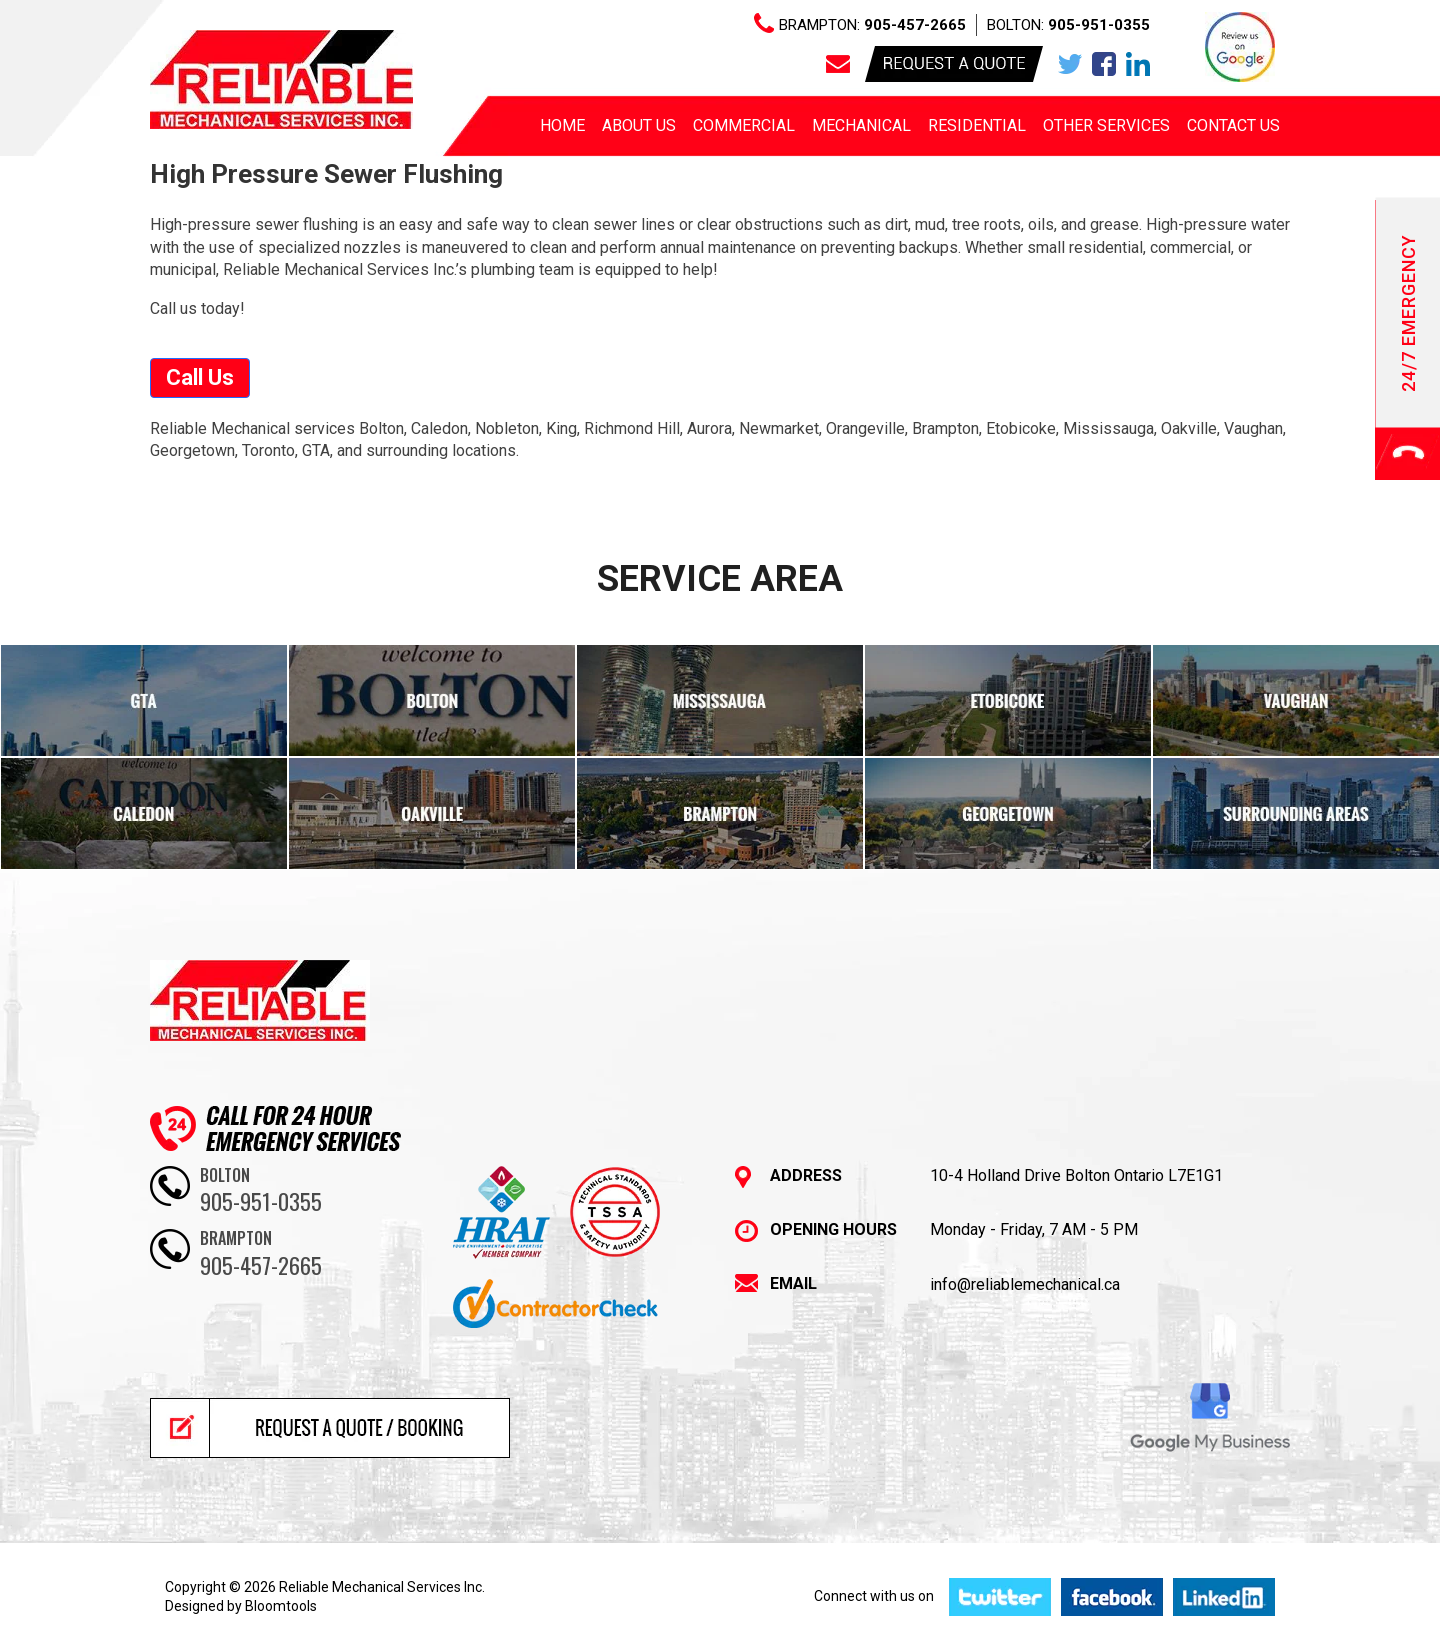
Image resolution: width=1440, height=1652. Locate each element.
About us (639, 125)
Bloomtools (281, 1606)
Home (562, 125)
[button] (200, 378)
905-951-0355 (1099, 25)
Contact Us (1233, 125)
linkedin (1138, 64)
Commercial (744, 125)
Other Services (1106, 125)
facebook (1104, 64)
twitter (1070, 64)
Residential (977, 125)
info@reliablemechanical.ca (1025, 1284)
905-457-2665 (915, 25)
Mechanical (861, 125)
